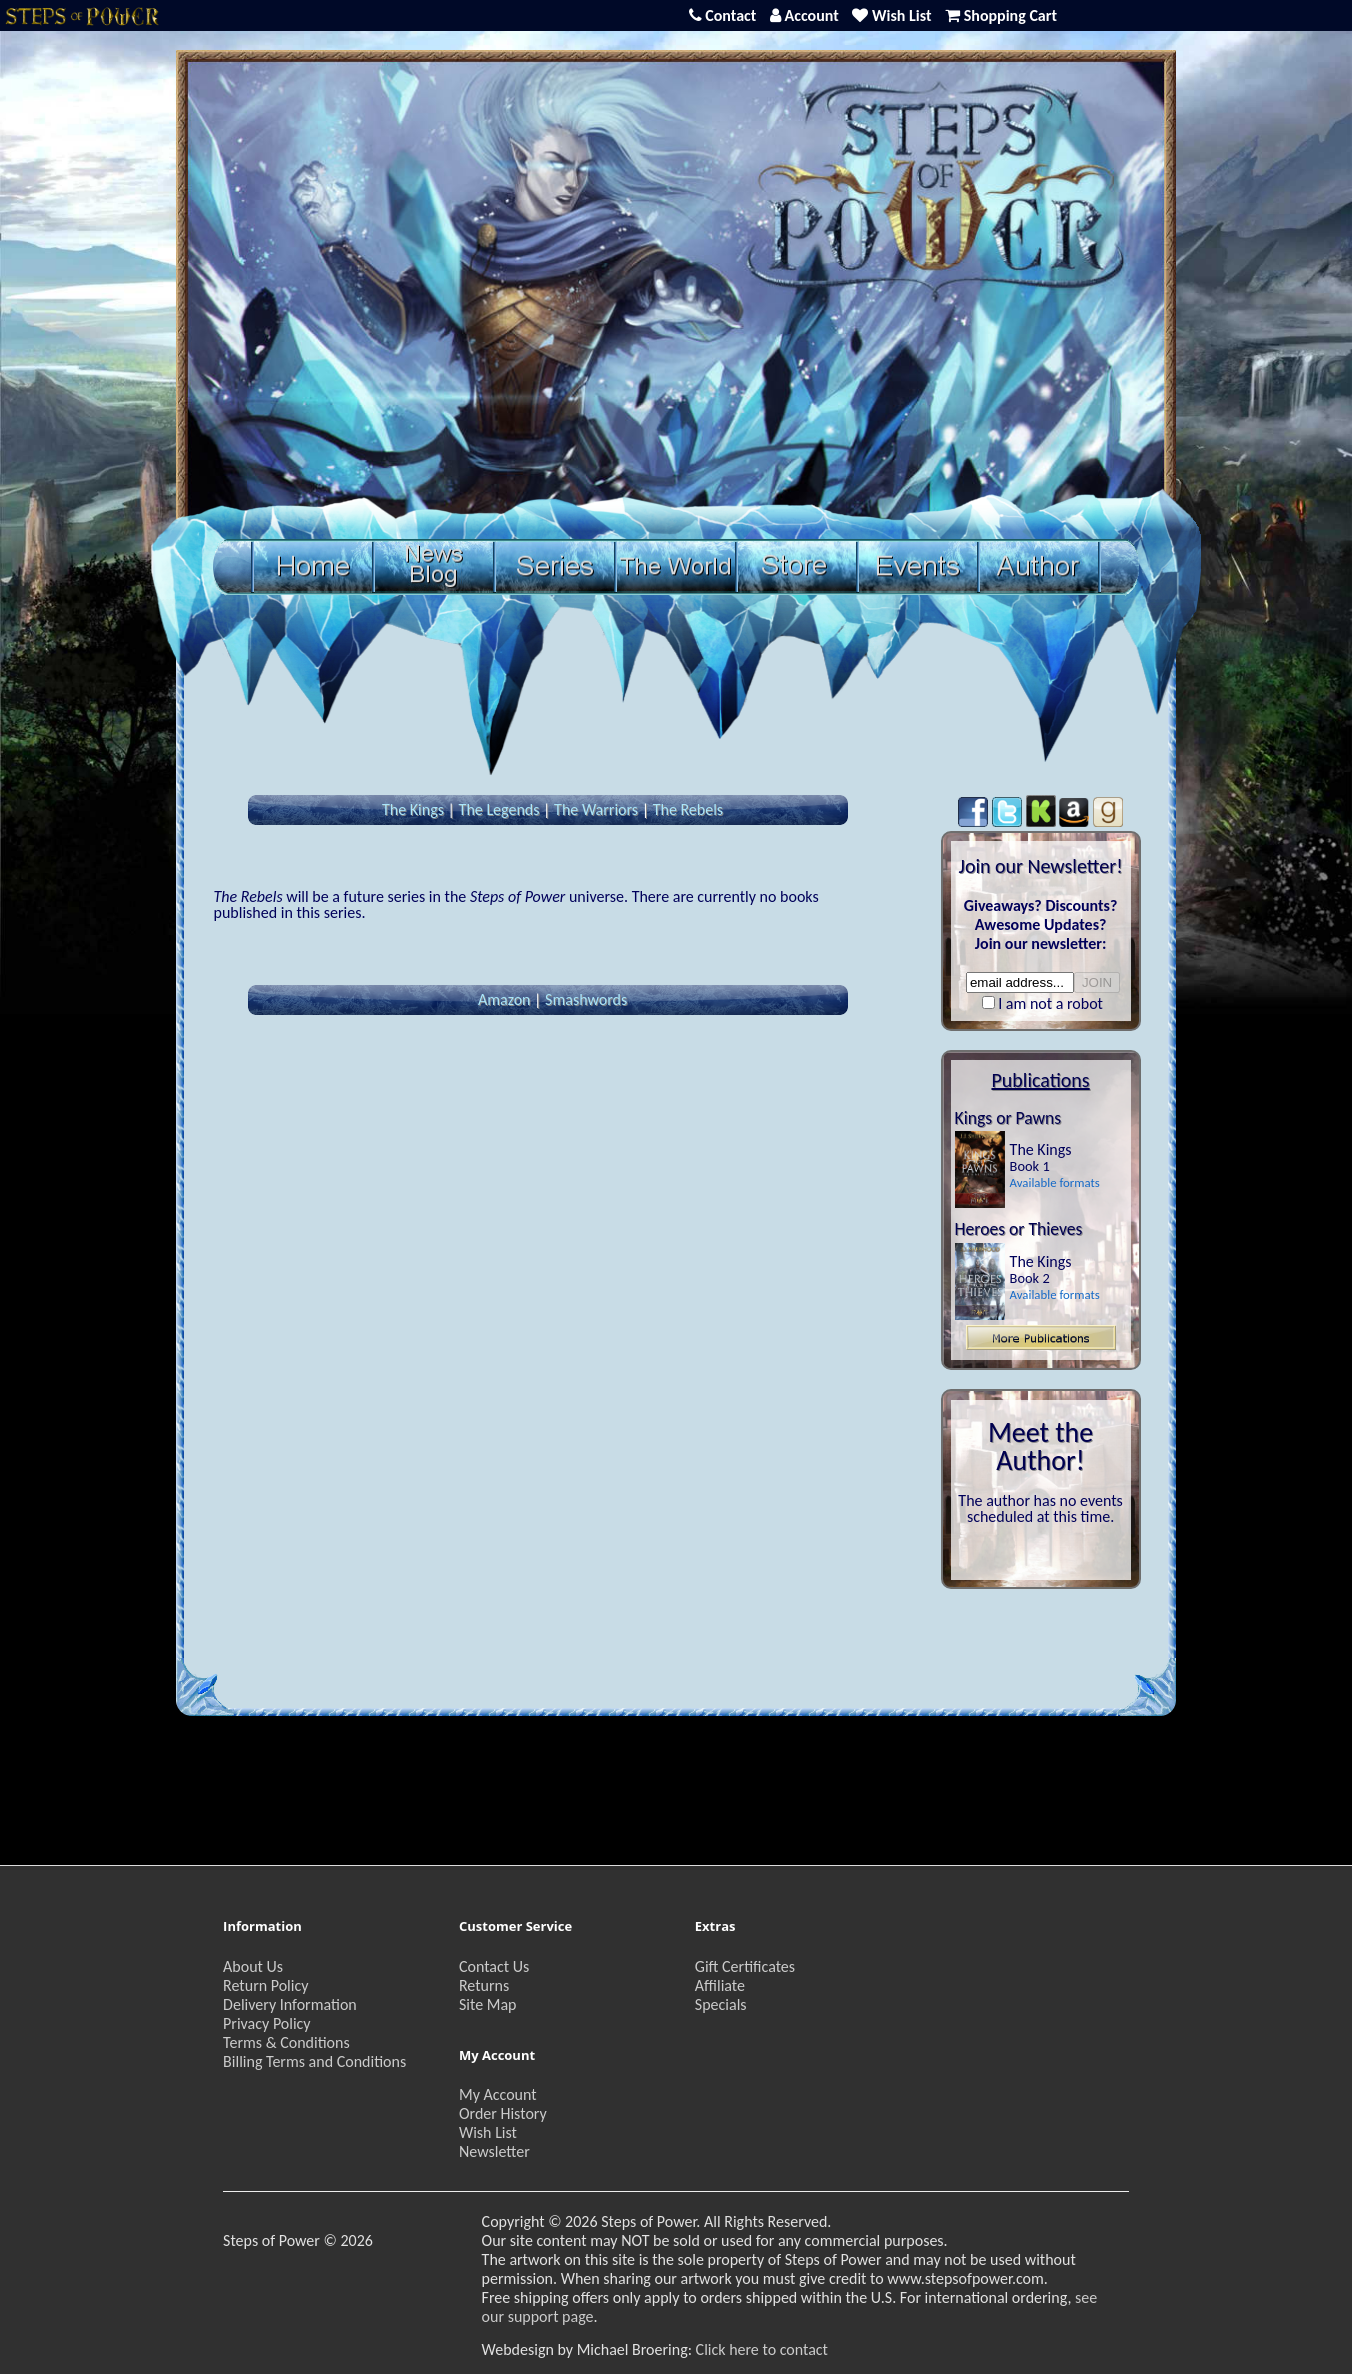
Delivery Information (290, 2004)
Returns (484, 1985)
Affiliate (720, 1985)
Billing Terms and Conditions (314, 2061)
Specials (721, 2004)
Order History (503, 2113)
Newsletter (494, 2151)
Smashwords (586, 999)
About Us (253, 1966)
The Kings (413, 809)
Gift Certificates (745, 1966)
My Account (498, 2094)
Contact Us (494, 1966)
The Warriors (596, 809)
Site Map (488, 2004)
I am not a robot (1050, 1003)
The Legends (499, 809)
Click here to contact (762, 2349)
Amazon (504, 999)
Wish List (488, 2132)
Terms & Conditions (286, 2042)
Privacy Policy (267, 2023)
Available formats (1055, 1182)
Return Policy (265, 1985)
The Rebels (688, 809)
